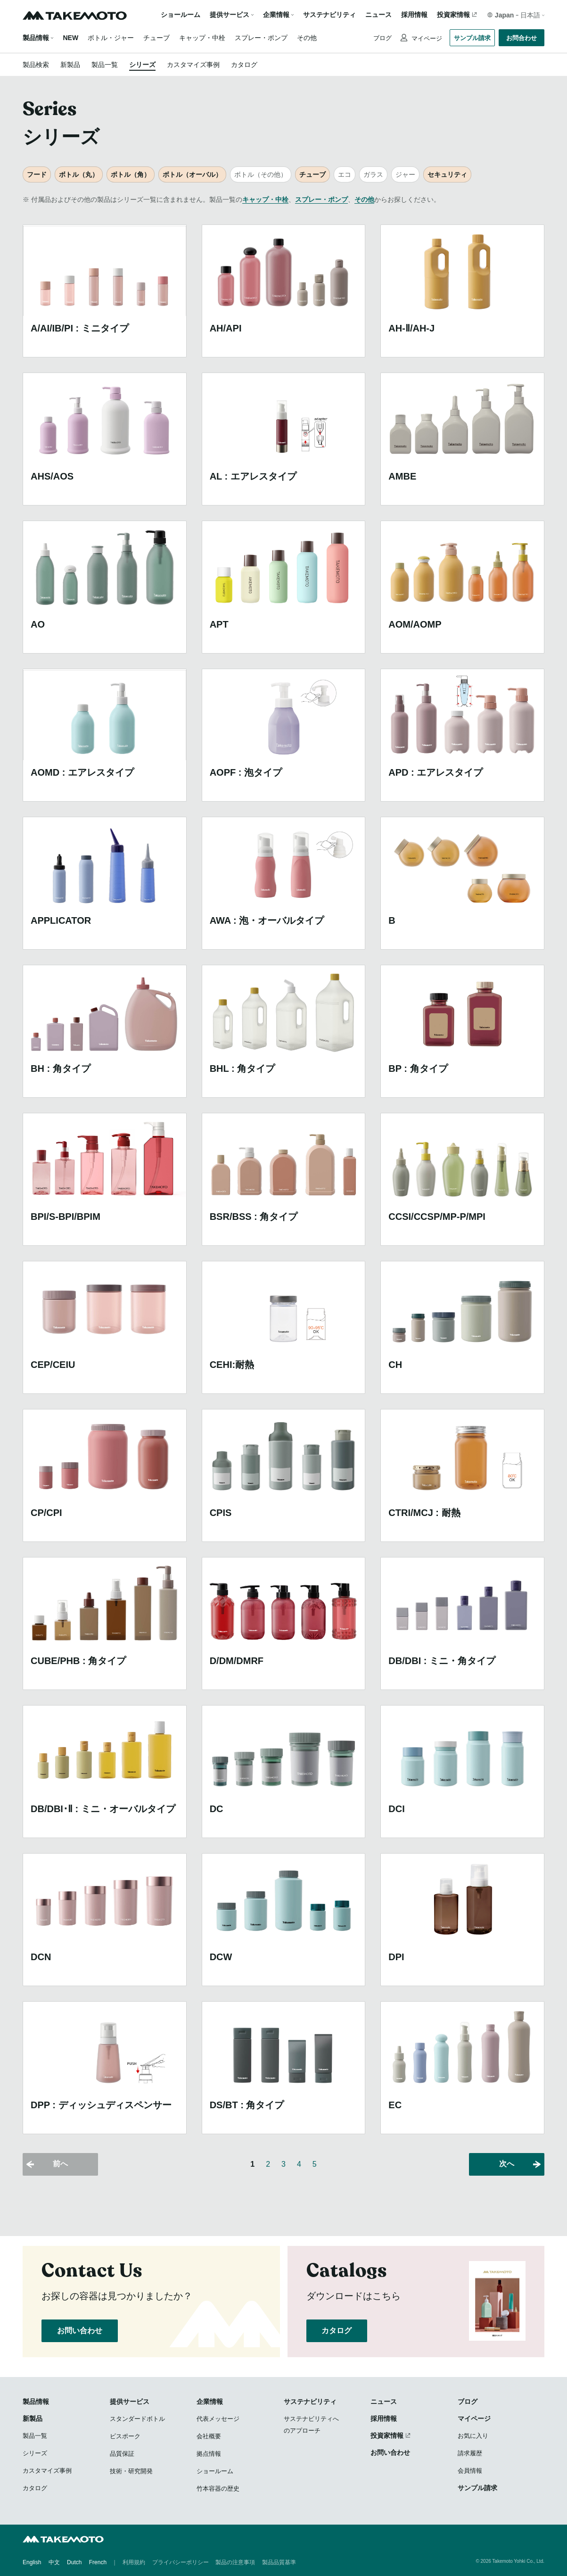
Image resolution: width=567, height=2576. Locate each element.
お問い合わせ (80, 2331)
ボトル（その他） (260, 174)
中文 (54, 2562)
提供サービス (129, 2401)
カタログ (244, 64)
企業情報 (210, 2401)
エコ (344, 174)
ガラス (373, 174)
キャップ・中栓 (202, 37)
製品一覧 (104, 64)
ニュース (378, 14)
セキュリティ (447, 174)
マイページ (426, 38)
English (32, 2562)
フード (37, 174)
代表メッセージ (218, 2418)
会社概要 (209, 2436)
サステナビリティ (329, 14)
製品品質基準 (279, 2562)
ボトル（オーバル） (192, 174)
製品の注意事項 (235, 2562)
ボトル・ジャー (111, 37)
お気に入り (473, 2435)
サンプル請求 (472, 37)
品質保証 (122, 2453)
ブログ (382, 37)
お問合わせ (521, 37)
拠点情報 (209, 2453)
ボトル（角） (130, 174)
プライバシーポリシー (180, 2562)
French (98, 2562)
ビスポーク (125, 2436)
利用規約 (134, 2562)
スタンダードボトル (137, 2418)
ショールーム (180, 14)
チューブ (156, 37)
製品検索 (36, 64)
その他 (307, 37)
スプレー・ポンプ (261, 37)
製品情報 (36, 37)
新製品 (70, 64)
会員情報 (470, 2470)
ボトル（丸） (79, 174)
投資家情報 (453, 14)
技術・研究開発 (131, 2471)
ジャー (405, 174)
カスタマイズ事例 (193, 64)
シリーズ (142, 64)
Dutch (74, 2562)
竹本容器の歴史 (218, 2488)
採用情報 (414, 14)
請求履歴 (470, 2453)
